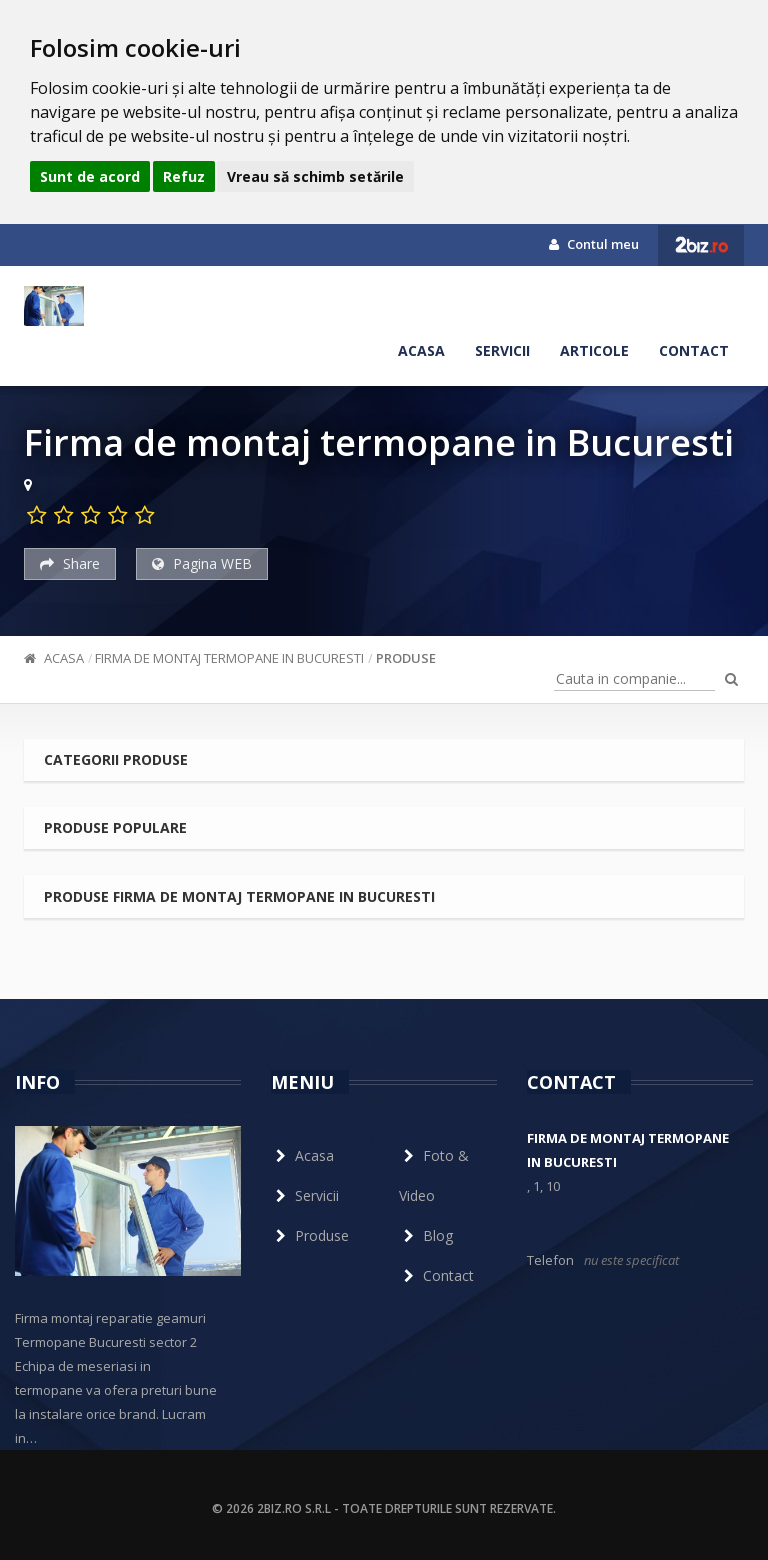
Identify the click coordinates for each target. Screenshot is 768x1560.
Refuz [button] (184, 176)
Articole (594, 350)
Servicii (502, 350)
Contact (694, 350)
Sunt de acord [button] (90, 176)
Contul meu (594, 244)
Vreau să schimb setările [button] (315, 176)
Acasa (421, 350)
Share (70, 563)
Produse (406, 658)
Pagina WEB (202, 563)
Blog (426, 1235)
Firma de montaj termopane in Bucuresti (229, 658)
